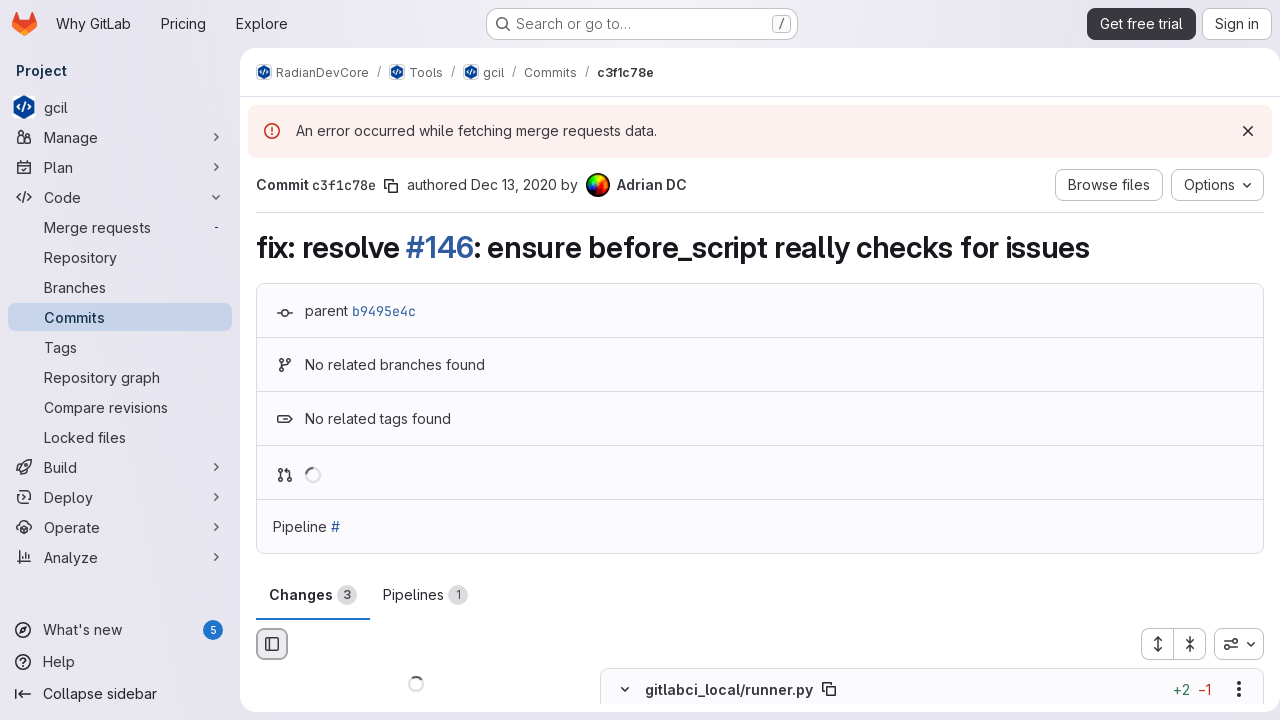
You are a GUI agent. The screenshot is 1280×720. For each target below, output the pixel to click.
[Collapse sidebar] (120, 694)
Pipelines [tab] (425, 595)
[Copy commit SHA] (391, 186)
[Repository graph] (120, 377)
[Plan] (120, 167)
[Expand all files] (1149, 644)
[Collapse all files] (1182, 644)
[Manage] (120, 137)
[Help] (120, 662)
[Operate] (120, 527)
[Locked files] (120, 437)
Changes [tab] (313, 595)
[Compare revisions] (120, 407)
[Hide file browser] (272, 644)
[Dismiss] (1240, 131)
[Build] (120, 467)
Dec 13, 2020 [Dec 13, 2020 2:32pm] (514, 184)
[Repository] (120, 257)
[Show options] (1231, 690)
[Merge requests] (120, 227)
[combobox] (1231, 644)
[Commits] (120, 317)
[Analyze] (120, 557)
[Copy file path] (829, 690)
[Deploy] (120, 497)
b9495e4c (384, 311)
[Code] (120, 197)
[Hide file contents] (625, 690)
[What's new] (120, 630)
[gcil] (120, 107)
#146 (440, 247)
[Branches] (120, 287)
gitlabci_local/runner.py (729, 689)
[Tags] (120, 347)
